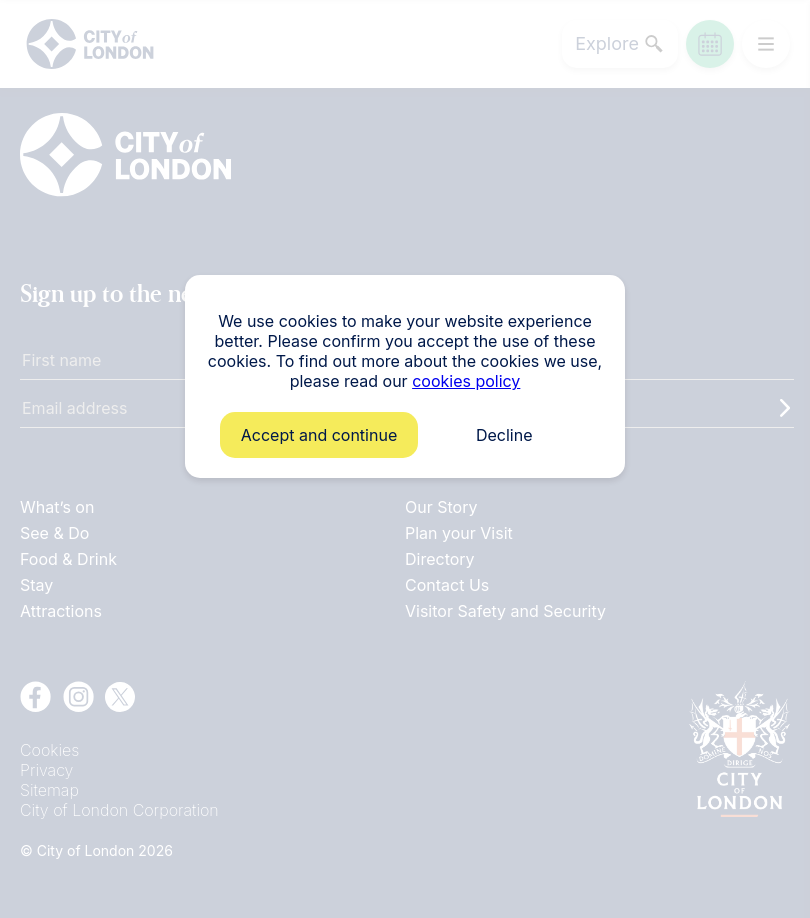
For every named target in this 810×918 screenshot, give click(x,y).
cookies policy (466, 381)
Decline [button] (504, 435)
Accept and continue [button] (319, 435)
